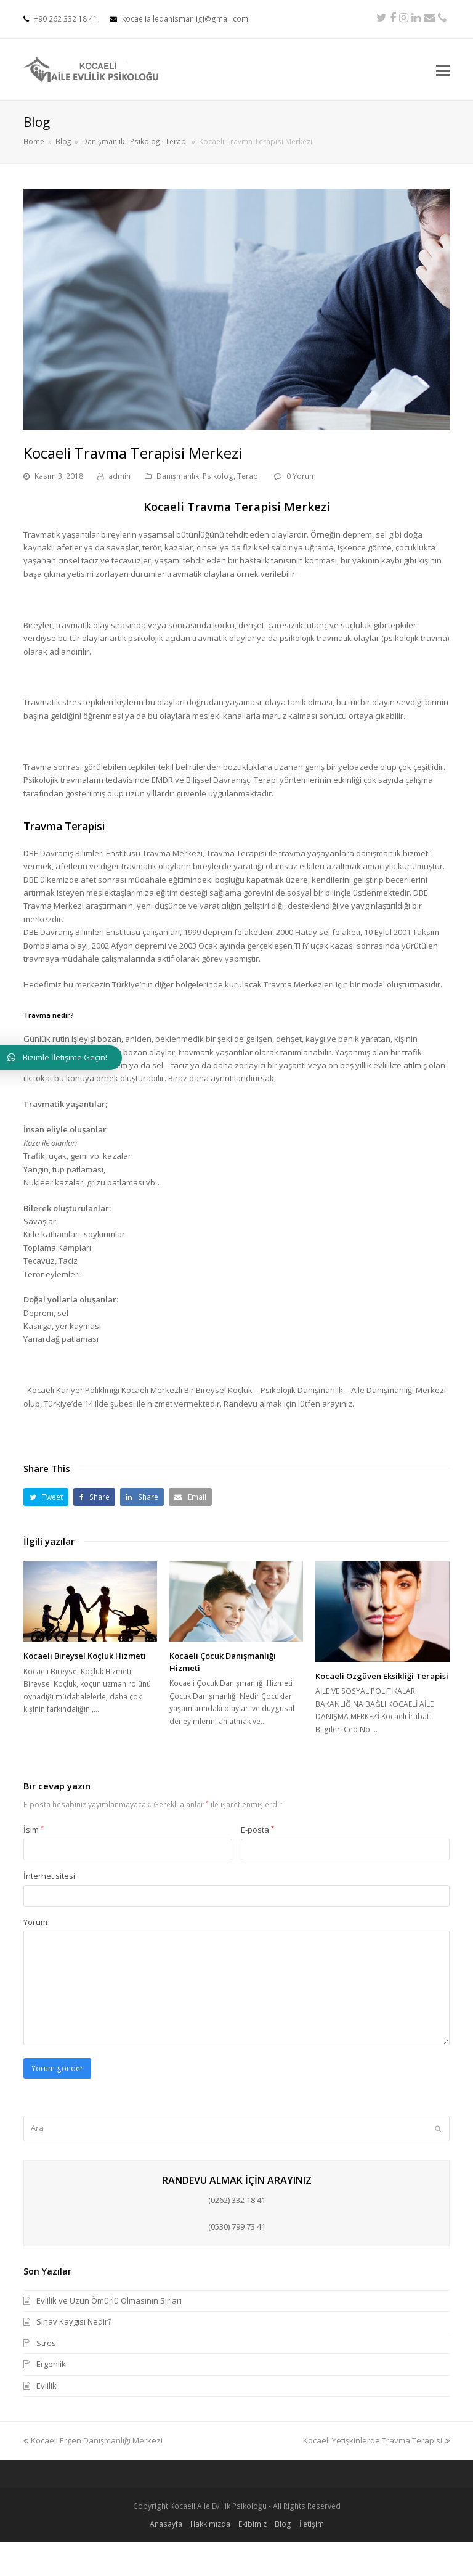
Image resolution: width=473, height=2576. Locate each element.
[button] (45, 1497)
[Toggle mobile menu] (443, 69)
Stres (46, 2343)
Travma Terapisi (64, 826)
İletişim (311, 2524)
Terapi (248, 476)
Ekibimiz (252, 2524)
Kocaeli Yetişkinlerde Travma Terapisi (376, 2440)
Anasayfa (166, 2524)
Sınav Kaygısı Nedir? (73, 2321)
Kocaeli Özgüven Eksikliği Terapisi (381, 1676)
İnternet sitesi (49, 1875)
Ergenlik (51, 2364)
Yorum (35, 1922)
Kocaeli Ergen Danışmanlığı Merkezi (93, 2440)
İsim (33, 1829)
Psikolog (218, 476)
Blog (283, 2524)
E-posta (257, 1829)
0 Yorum (301, 476)
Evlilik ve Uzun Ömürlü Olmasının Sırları (109, 2300)
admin (119, 476)
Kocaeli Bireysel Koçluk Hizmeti (84, 1655)
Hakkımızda (210, 2524)
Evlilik (46, 2385)
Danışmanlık (177, 476)
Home (33, 141)
